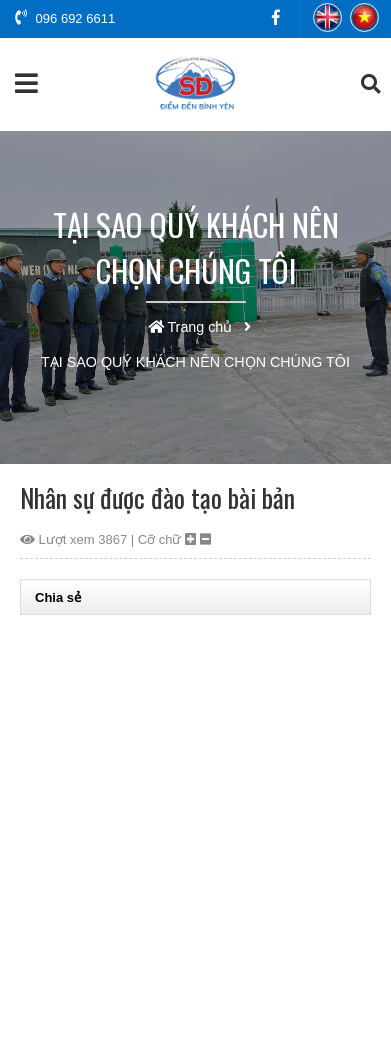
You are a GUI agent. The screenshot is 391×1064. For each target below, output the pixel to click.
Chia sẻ (58, 597)
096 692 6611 (65, 18)
